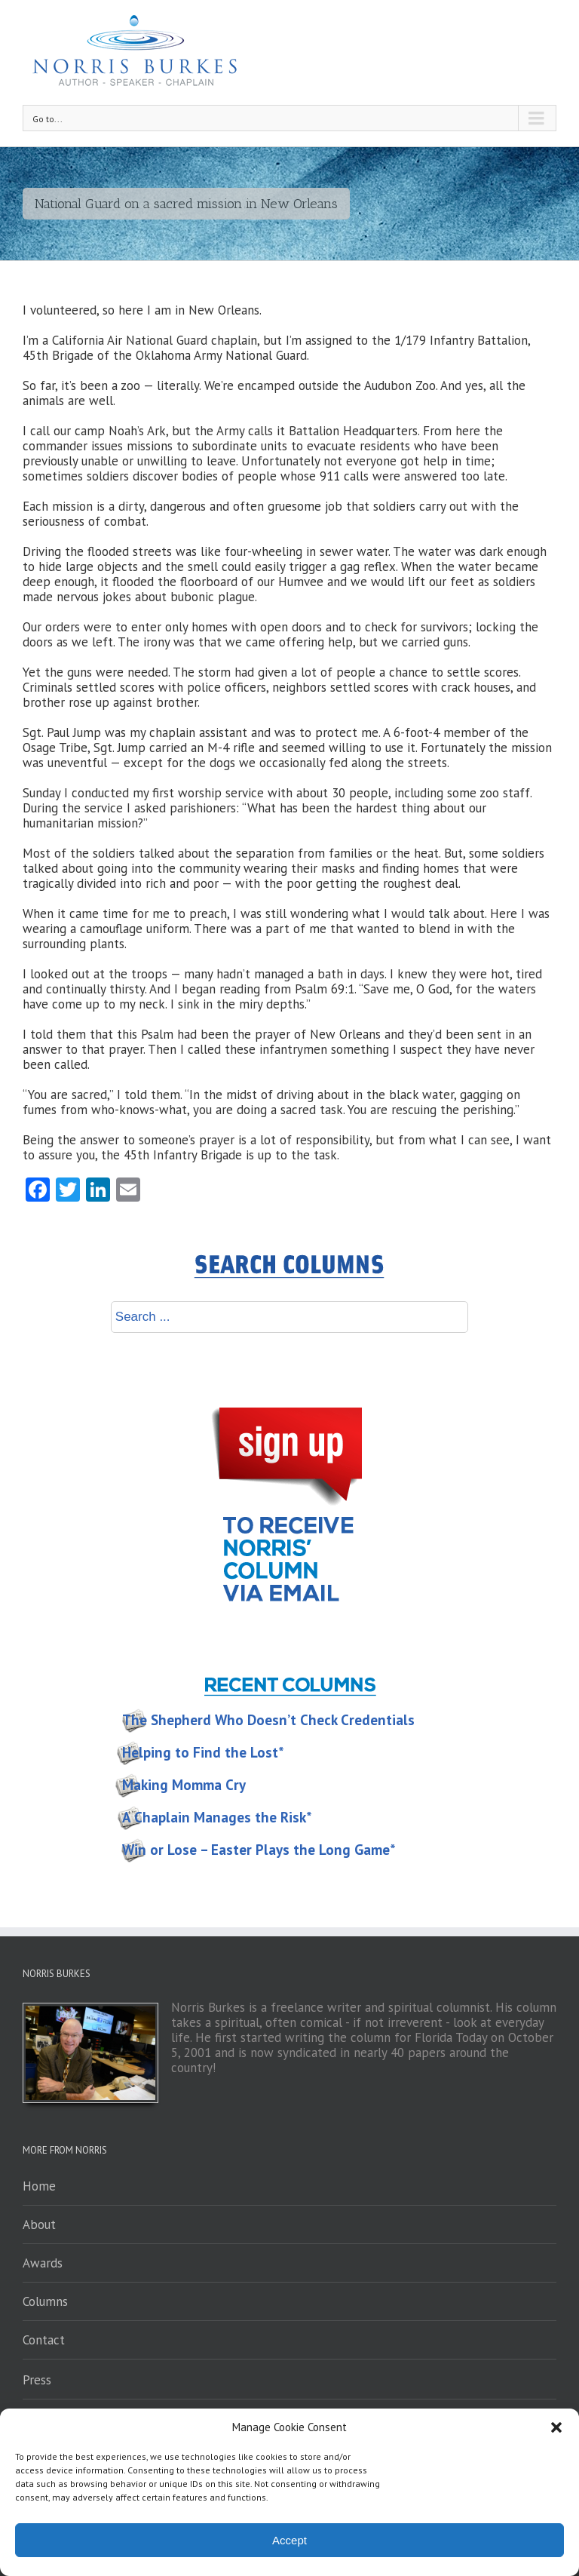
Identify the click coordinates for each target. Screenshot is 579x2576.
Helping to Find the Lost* (203, 1752)
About (39, 2224)
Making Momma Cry (184, 1785)
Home (39, 2186)
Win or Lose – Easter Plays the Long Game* (259, 1850)
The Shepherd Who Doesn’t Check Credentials (268, 1720)
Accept (289, 2540)
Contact (44, 2340)
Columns (45, 2301)
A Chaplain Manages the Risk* (217, 1817)
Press (37, 2380)
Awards (43, 2263)
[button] (556, 2427)
